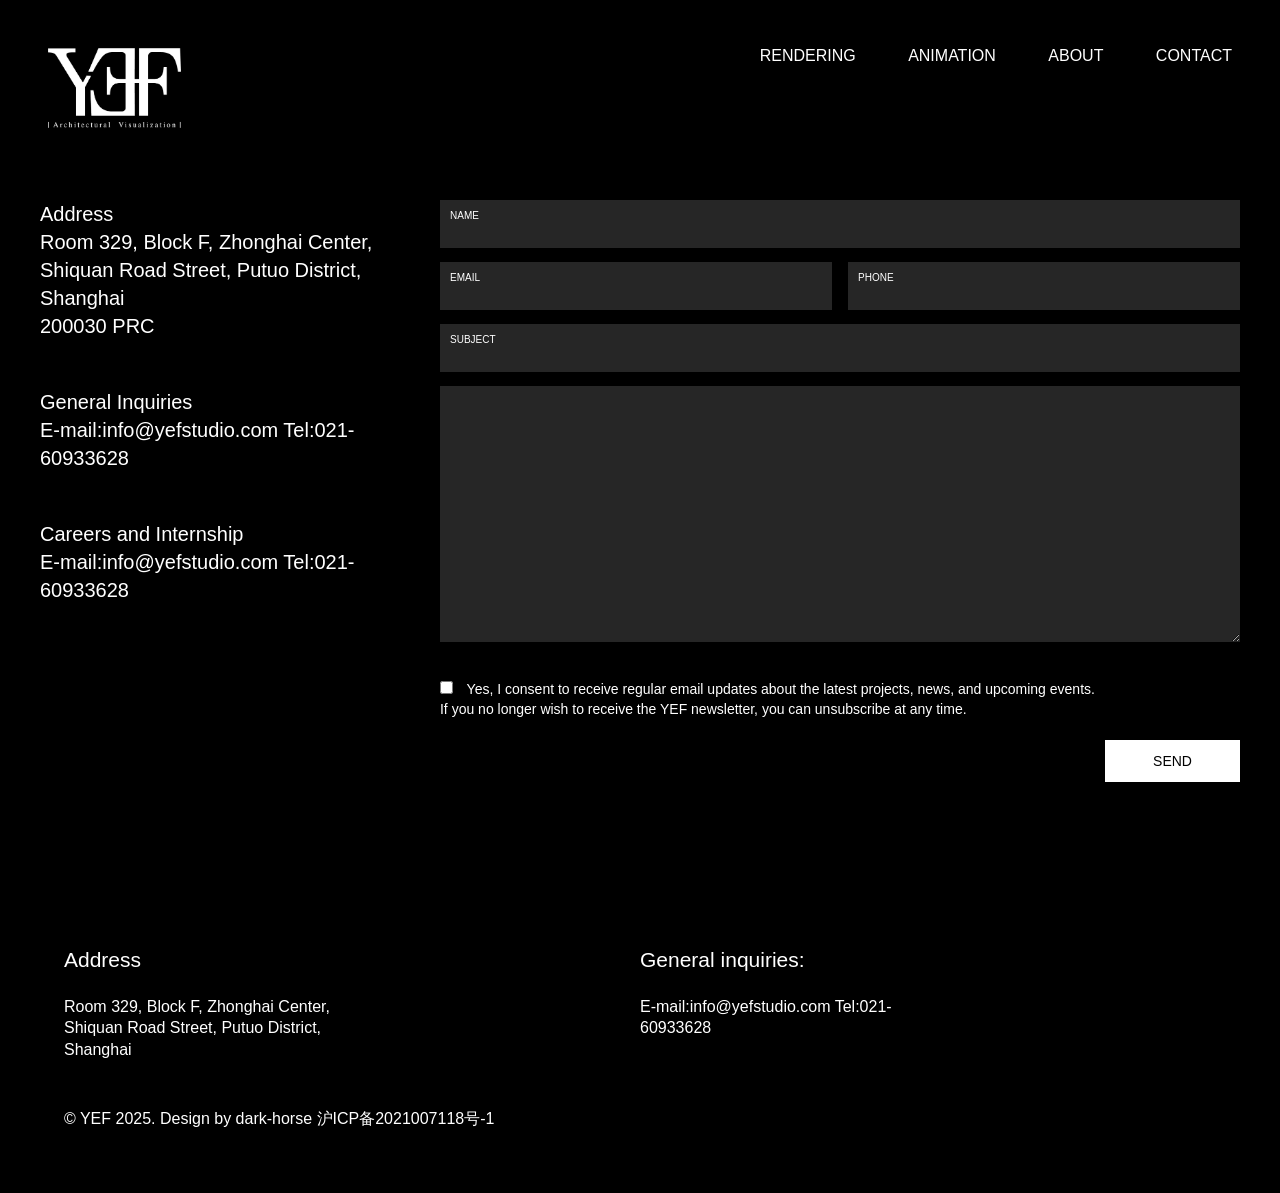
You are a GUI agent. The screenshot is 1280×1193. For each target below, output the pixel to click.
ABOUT (1075, 56)
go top (1195, 1103)
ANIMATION (952, 56)
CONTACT (1194, 56)
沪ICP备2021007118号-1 (403, 1118)
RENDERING (808, 56)
